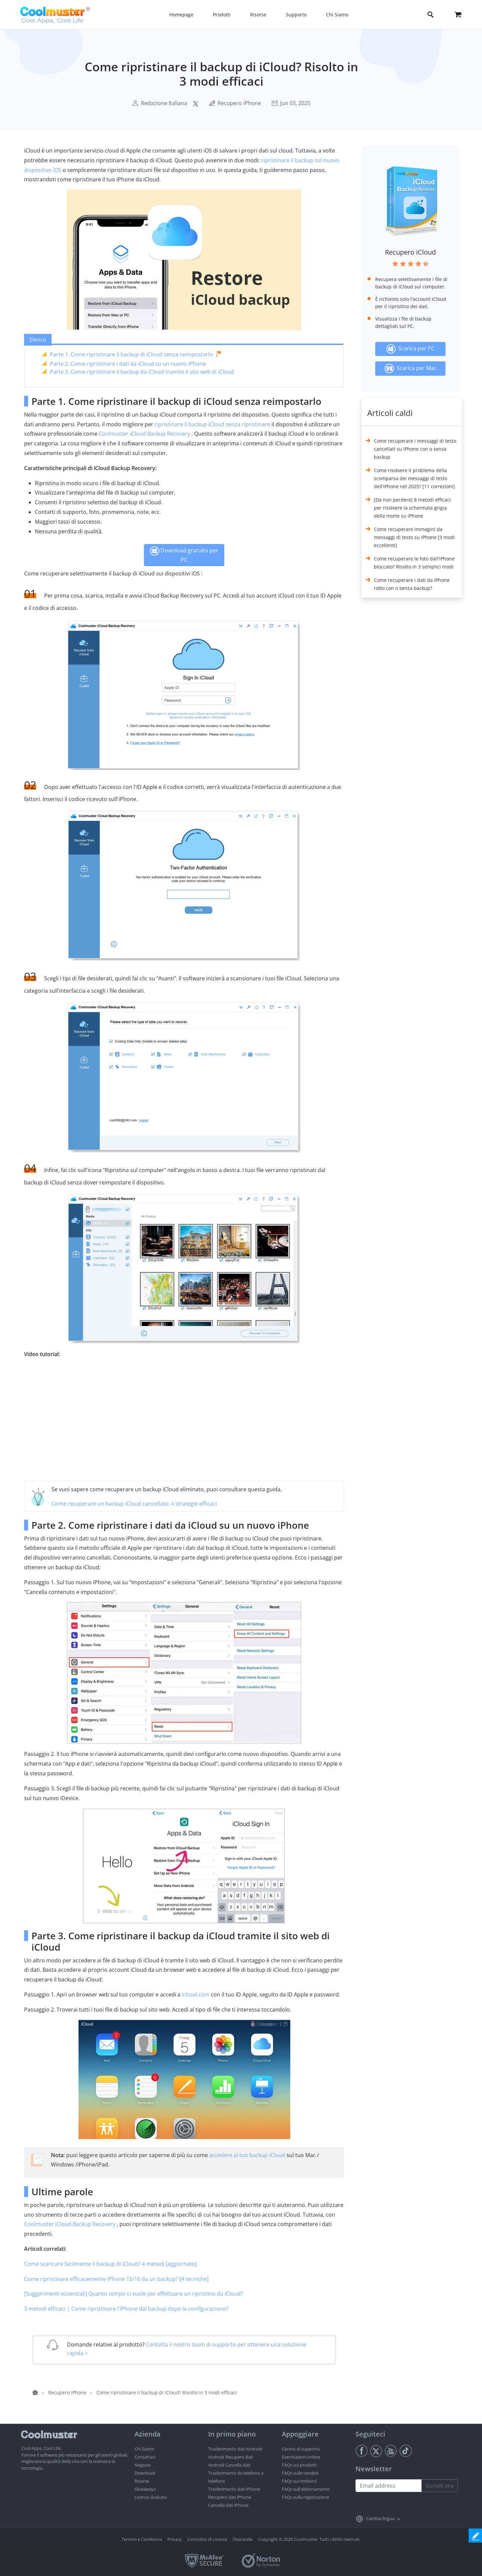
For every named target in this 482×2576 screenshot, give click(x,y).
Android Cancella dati (229, 2465)
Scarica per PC (410, 349)
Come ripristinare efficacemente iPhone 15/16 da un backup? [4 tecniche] (116, 2279)
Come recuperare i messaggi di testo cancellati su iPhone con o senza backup (415, 449)
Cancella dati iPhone (228, 2505)
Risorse (142, 2481)
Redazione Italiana (164, 103)
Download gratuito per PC (184, 554)
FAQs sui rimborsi (299, 2481)
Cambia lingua (380, 2518)
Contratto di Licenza (207, 2539)
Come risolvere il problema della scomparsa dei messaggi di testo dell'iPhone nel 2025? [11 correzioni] (414, 478)
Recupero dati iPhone (229, 2497)
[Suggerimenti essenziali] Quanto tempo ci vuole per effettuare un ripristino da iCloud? (133, 2293)
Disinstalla (243, 2539)
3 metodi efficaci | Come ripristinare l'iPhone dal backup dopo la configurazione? (126, 2308)
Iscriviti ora (440, 2485)
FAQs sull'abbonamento (306, 2489)
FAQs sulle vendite (300, 2473)
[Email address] (388, 2485)
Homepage (181, 14)
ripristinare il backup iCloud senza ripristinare (212, 424)
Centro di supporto (301, 2449)
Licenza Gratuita (151, 2497)
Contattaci (145, 2457)
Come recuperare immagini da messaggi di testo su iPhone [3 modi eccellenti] (414, 537)
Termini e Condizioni (142, 2539)
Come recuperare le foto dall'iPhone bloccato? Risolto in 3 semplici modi (414, 562)
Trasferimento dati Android (235, 2449)
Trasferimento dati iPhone (234, 2489)
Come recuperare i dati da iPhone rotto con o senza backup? (412, 584)
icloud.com (196, 1994)
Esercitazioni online (301, 2457)
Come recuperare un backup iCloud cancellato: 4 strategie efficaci (134, 1503)
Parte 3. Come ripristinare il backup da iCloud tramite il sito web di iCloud (142, 371)
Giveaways (145, 2489)
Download (145, 2473)
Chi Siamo (144, 2449)
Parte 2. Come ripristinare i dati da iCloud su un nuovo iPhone (128, 363)
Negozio (143, 2465)
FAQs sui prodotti (299, 2465)
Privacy (174, 2539)
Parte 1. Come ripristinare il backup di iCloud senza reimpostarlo (131, 354)
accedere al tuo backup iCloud (247, 2155)
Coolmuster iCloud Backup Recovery (144, 433)
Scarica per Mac (410, 368)
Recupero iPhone (239, 103)
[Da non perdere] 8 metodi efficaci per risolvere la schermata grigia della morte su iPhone (412, 508)
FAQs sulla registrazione (305, 2497)
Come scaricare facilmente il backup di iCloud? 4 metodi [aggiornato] (110, 2264)
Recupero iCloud (410, 252)
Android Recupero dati (230, 2457)
